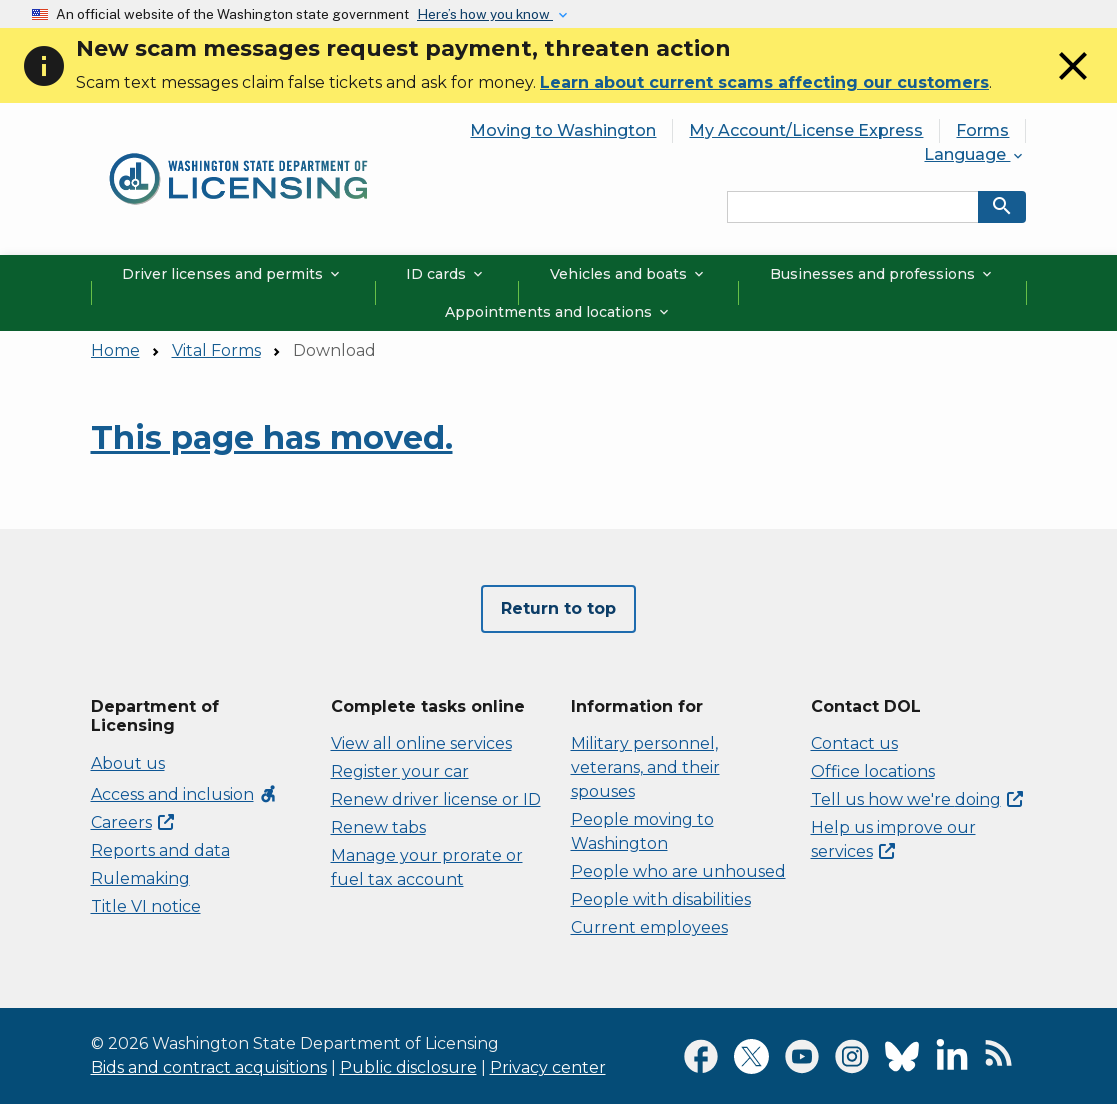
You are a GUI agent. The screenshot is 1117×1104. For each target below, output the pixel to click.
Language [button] (975, 154)
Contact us (854, 743)
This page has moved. (272, 437)
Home (115, 350)
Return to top (558, 608)
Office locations (873, 771)
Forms (982, 130)
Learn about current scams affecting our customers (764, 82)
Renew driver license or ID (436, 799)
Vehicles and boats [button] (628, 274)
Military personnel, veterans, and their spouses (645, 767)
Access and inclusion (184, 794)
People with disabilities (661, 899)
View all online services (421, 743)
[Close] (1073, 84)
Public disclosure (408, 1067)
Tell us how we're (917, 799)
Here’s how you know (485, 14)
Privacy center (548, 1067)
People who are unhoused (678, 871)
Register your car (400, 771)
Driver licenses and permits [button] (232, 274)
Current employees (649, 927)
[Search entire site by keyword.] (853, 207)
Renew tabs (378, 827)
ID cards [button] (446, 274)
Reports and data (160, 850)
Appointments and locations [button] (558, 312)
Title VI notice (146, 906)
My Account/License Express (806, 130)
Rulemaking (140, 878)
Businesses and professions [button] (882, 274)
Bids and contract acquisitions (209, 1067)
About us (128, 763)
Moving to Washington (563, 130)
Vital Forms (216, 350)
